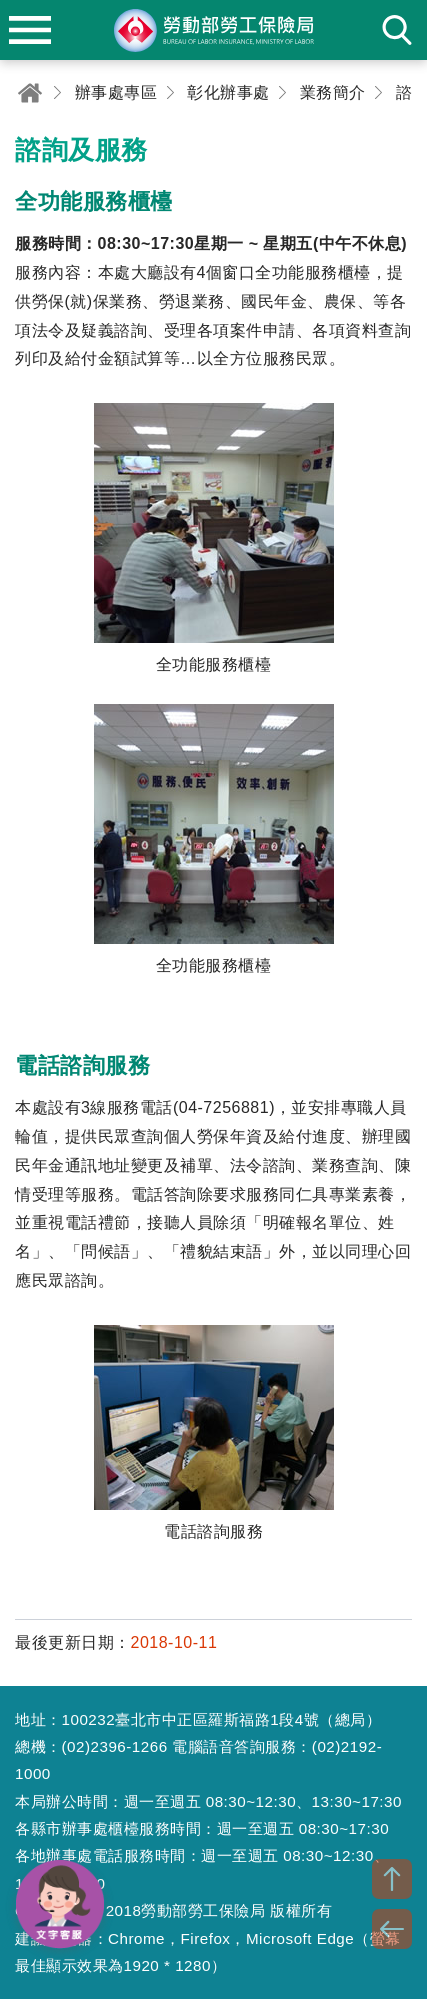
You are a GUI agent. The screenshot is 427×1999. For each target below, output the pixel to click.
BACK (392, 1929)
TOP (392, 1879)
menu (30, 30)
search (397, 30)
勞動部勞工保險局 (214, 30)
